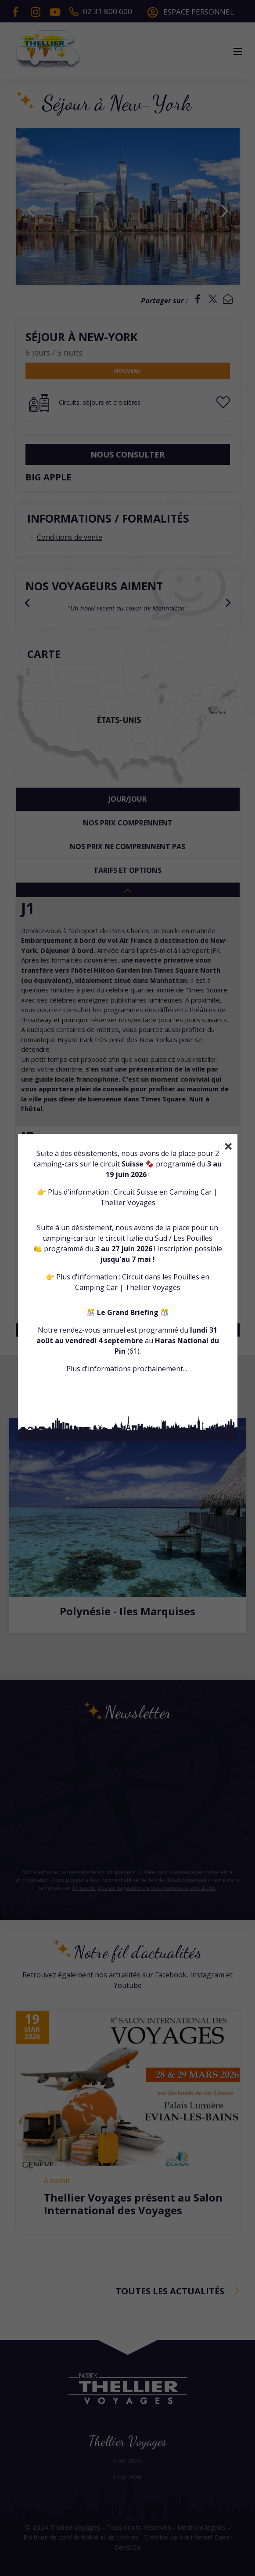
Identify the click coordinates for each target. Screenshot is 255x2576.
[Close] (228, 1146)
